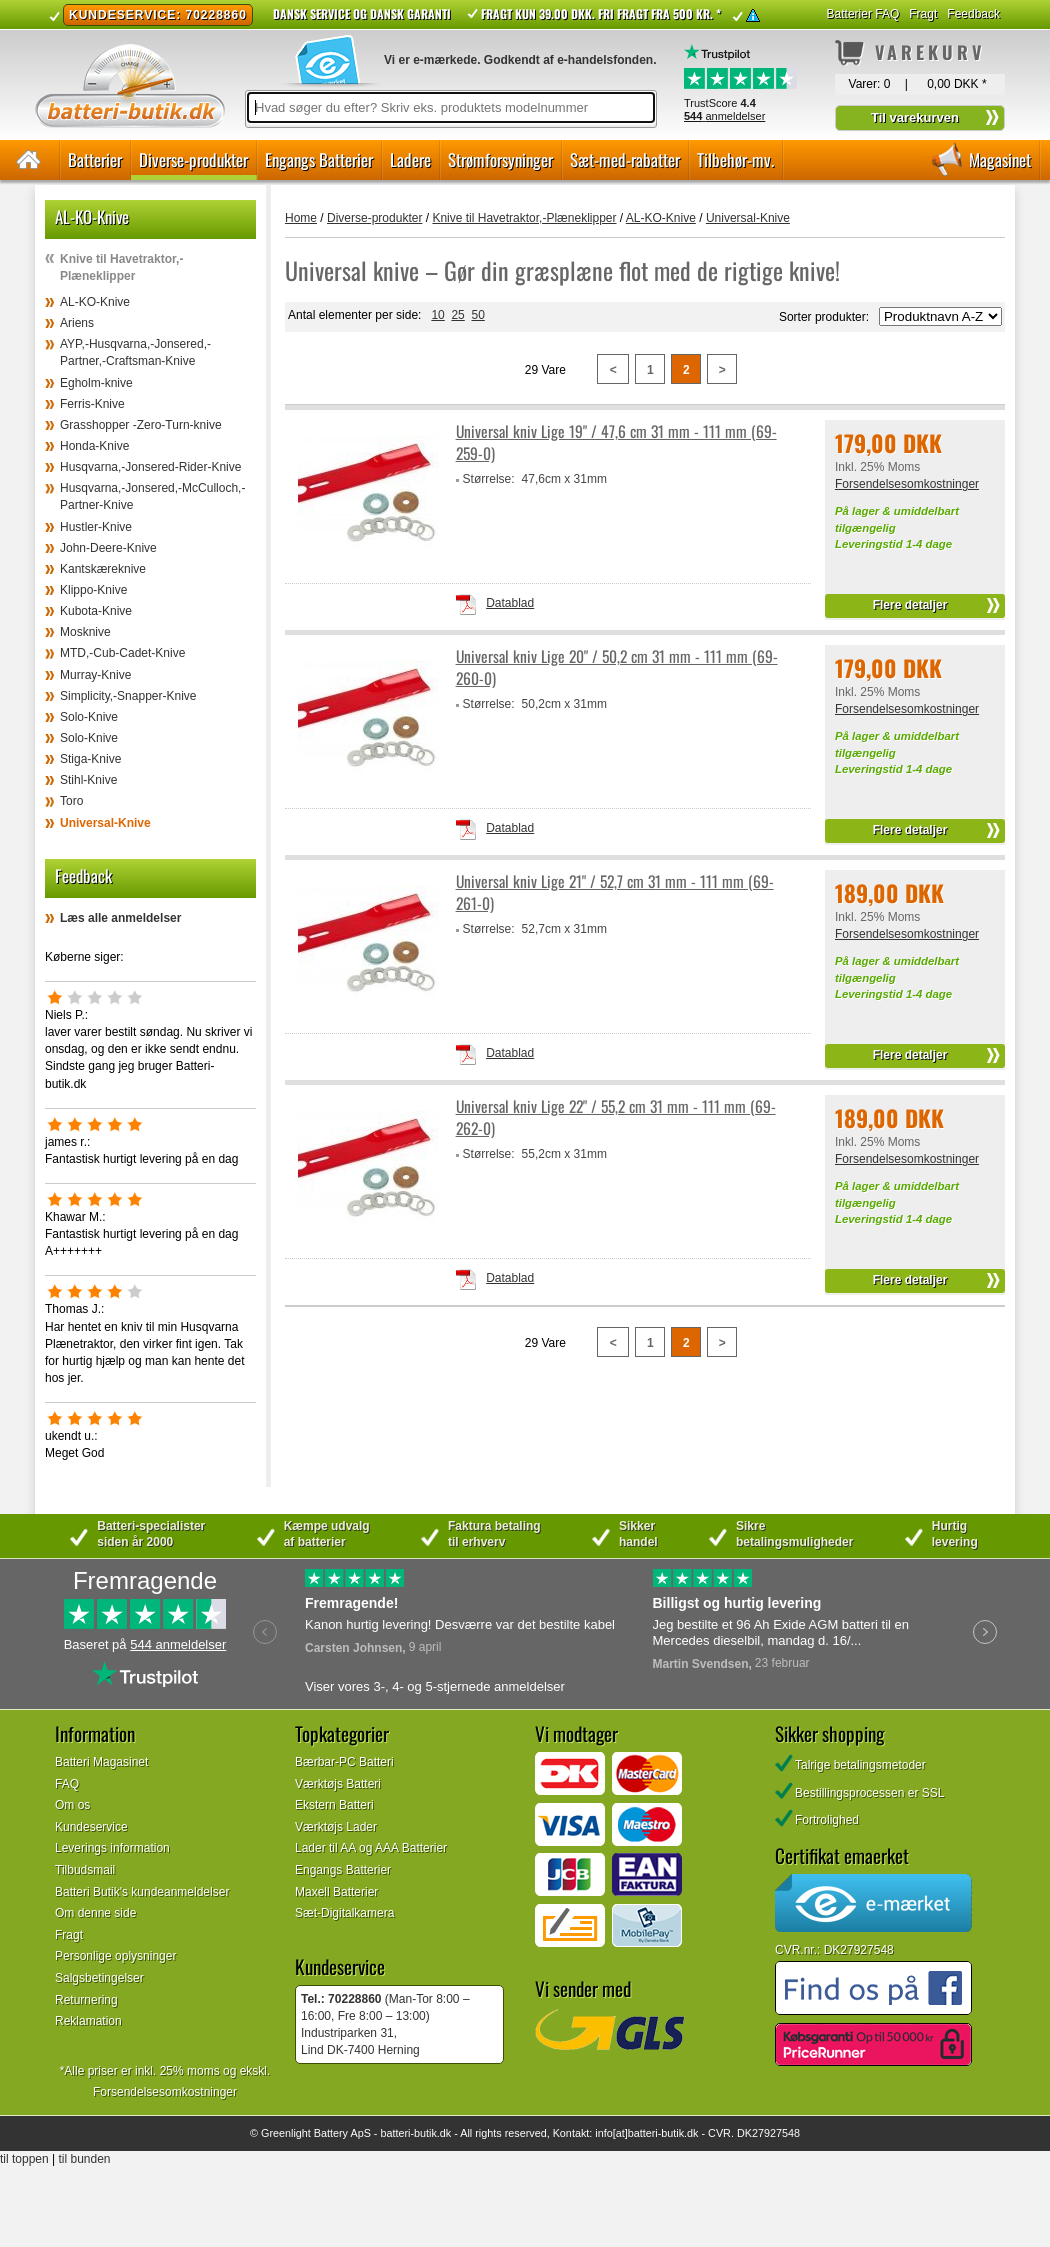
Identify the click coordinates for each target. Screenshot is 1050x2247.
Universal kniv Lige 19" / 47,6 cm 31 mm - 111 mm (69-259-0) (616, 442)
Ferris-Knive (92, 404)
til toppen (24, 2159)
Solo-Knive (89, 717)
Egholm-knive (96, 383)
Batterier (95, 159)
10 (437, 315)
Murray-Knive (95, 675)
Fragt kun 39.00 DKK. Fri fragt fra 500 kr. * (601, 13)
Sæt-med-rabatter (625, 159)
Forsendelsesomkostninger (907, 484)
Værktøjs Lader (336, 1827)
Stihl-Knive (88, 780)
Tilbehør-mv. (735, 159)
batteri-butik (408, 2133)
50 (477, 315)
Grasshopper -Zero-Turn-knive (141, 425)
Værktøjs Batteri (338, 1784)
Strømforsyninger (500, 159)
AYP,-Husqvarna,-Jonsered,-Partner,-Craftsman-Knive (135, 352)
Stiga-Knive (90, 759)
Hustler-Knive (96, 527)
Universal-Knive (105, 823)
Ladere (410, 159)
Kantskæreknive (103, 569)
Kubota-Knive (96, 611)
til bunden (85, 2159)
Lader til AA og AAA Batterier (371, 1848)
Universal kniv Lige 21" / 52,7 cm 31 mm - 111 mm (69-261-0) (615, 892)
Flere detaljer (910, 605)
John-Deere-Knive (108, 548)
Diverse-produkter (193, 159)
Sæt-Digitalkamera (344, 1913)
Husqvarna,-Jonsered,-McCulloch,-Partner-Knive (152, 496)
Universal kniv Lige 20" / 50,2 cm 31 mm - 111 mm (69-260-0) (617, 667)
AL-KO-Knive (95, 302)
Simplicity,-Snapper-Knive (128, 696)
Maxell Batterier (336, 1892)
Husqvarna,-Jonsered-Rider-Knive (150, 467)
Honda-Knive (94, 446)
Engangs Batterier (319, 159)
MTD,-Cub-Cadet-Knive (122, 653)
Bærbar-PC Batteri (344, 1762)
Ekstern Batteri (334, 1805)
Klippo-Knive (93, 590)
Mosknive (85, 632)
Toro (71, 801)
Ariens (77, 323)
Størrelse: (489, 479)
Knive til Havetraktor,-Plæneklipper (121, 267)
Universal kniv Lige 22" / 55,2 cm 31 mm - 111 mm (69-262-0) (616, 1117)
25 (457, 315)
